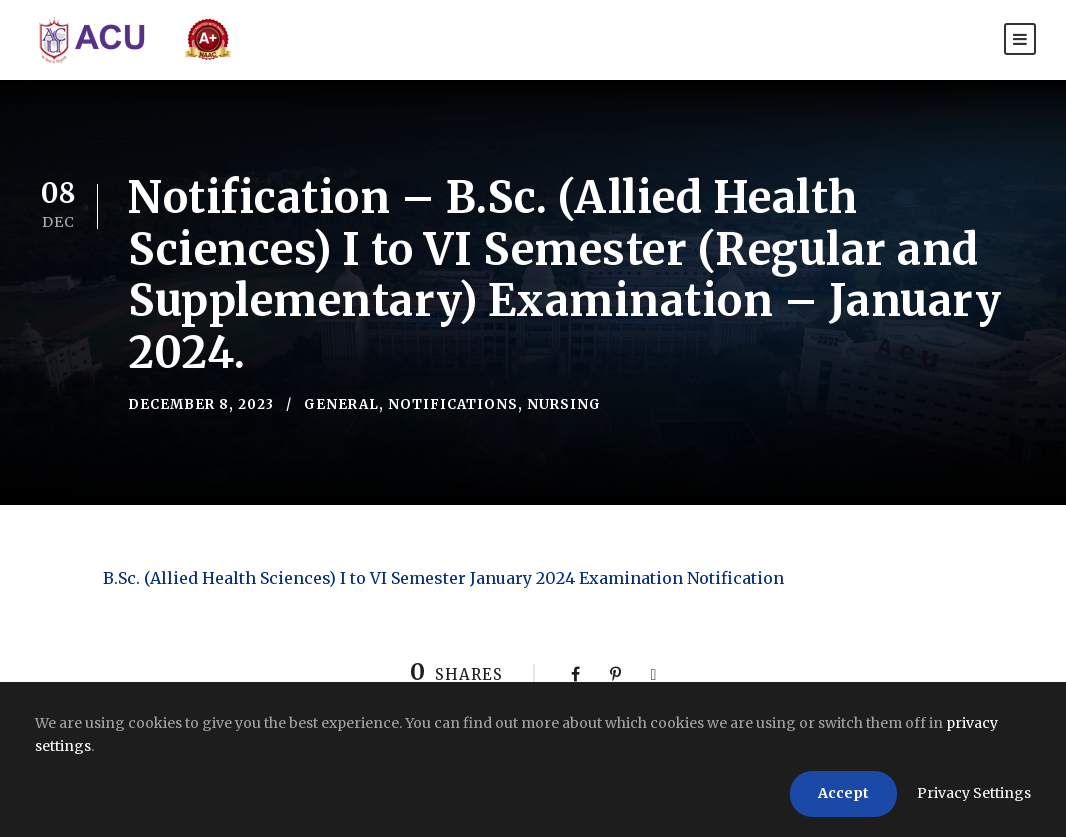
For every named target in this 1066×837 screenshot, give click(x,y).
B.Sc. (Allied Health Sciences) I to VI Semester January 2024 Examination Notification (443, 578)
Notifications (453, 404)
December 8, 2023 (201, 404)
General (341, 404)
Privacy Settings (974, 793)
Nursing (564, 404)
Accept (843, 793)
